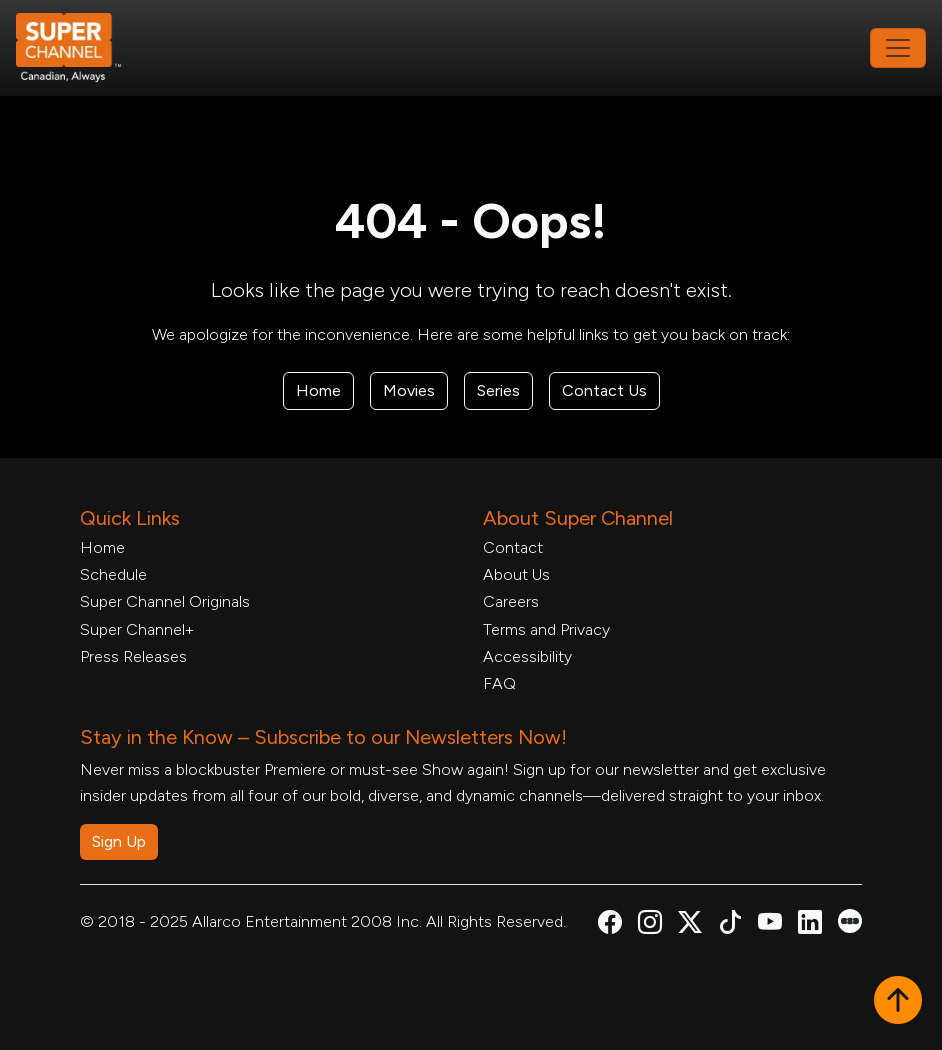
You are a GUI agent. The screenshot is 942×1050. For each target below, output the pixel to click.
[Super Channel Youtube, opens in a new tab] (770, 925)
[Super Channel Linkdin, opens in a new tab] (810, 925)
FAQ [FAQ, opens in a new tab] (499, 683)
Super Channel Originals (165, 601)
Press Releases (133, 656)
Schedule (113, 574)
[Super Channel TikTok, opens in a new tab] (730, 925)
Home (318, 390)
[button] (898, 1002)
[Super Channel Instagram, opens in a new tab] (650, 925)
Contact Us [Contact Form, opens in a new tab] (604, 390)
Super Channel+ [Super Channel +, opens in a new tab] (137, 629)
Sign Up (119, 841)
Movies (409, 390)
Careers (511, 601)
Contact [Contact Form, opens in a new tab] (513, 547)
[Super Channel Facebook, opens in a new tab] (610, 925)
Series (498, 390)
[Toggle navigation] (898, 48)
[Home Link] (82, 48)
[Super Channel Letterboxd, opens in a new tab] (850, 919)
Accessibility (527, 656)
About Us (516, 574)
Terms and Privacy (546, 629)
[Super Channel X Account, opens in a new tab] (690, 925)
